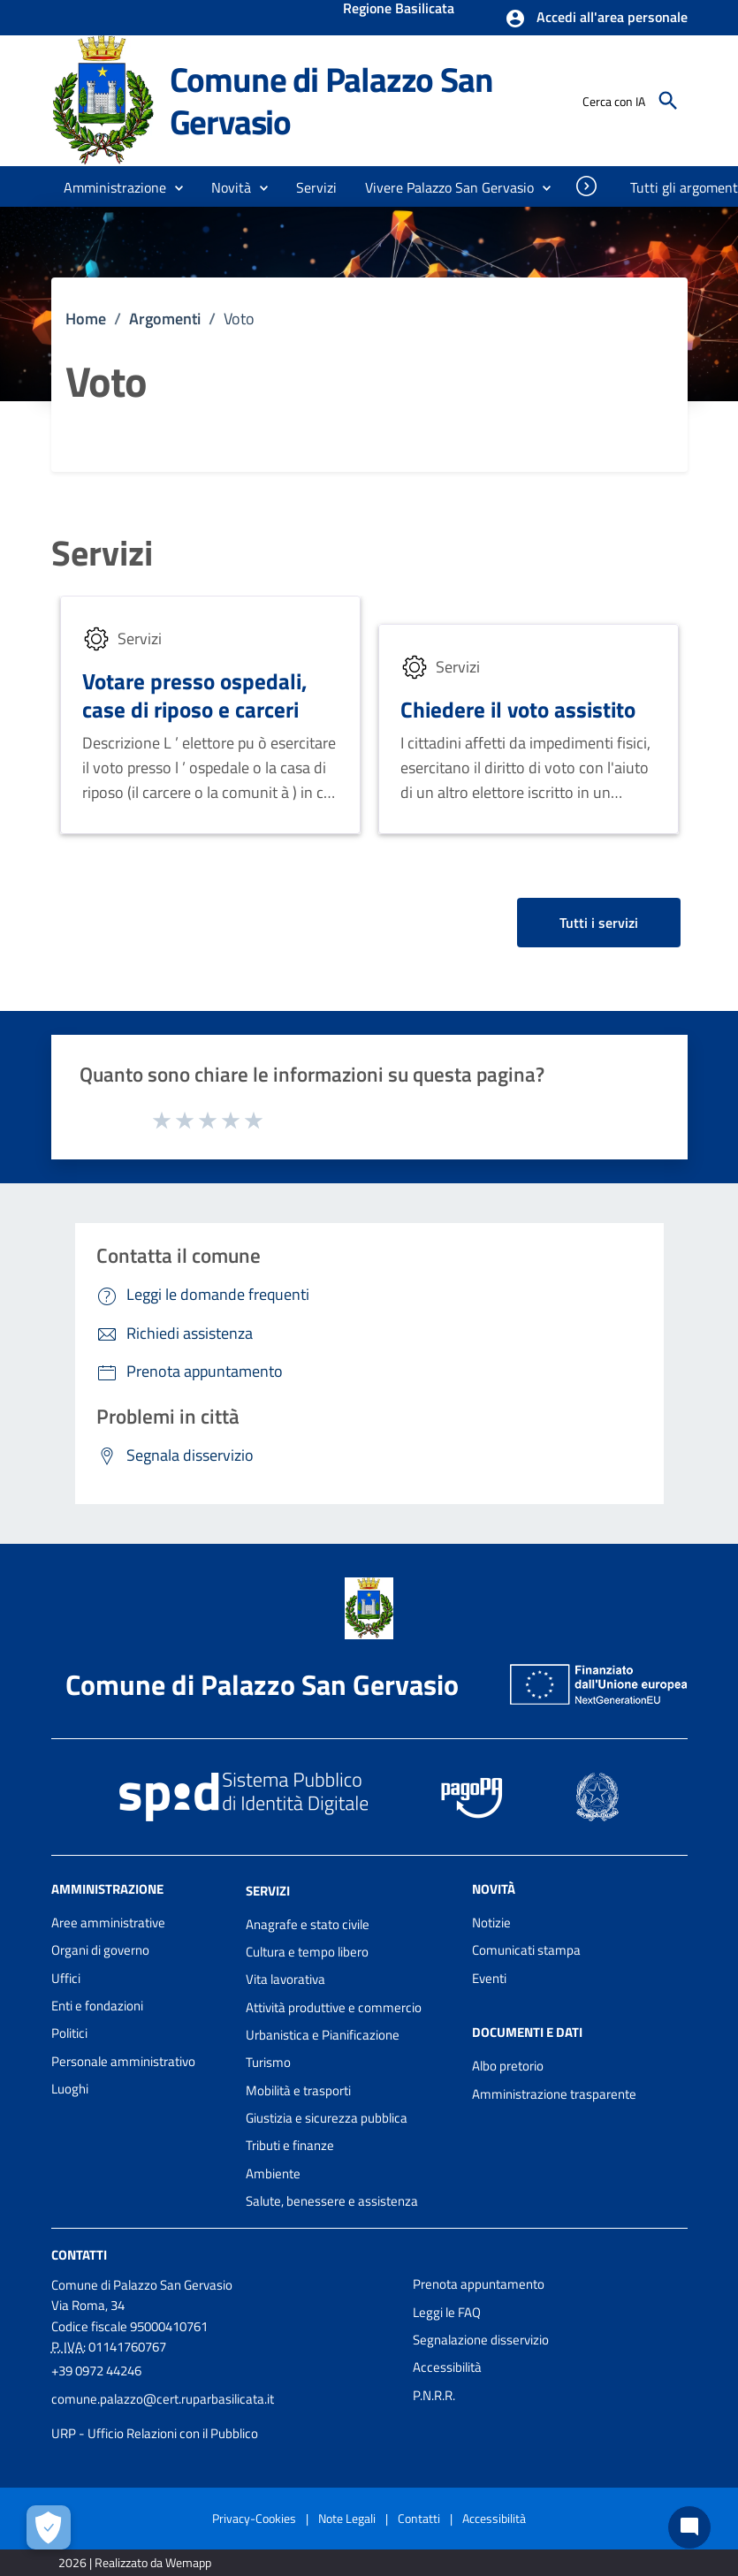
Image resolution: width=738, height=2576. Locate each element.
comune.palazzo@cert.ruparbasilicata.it (162, 2399)
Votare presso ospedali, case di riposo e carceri (195, 695)
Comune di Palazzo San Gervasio (331, 100)
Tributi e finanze (290, 2145)
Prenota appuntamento (478, 2284)
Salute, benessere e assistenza (332, 2201)
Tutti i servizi (598, 922)
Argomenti (165, 319)
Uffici (65, 1978)
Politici (69, 2033)
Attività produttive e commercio (334, 2007)
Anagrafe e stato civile (307, 1924)
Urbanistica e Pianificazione (322, 2035)
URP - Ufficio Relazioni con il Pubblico (154, 2433)
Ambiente (273, 2173)
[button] (596, 18)
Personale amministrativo (123, 2061)
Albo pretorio (508, 2065)
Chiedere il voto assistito (517, 709)
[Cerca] (668, 100)
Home (85, 319)
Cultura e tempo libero (307, 1951)
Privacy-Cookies (254, 2518)
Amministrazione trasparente (554, 2094)
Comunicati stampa (526, 1950)
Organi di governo (100, 1950)
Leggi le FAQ (447, 2312)
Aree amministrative (108, 1922)
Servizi (102, 553)
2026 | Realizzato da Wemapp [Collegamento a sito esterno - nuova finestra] (134, 2562)
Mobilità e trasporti (298, 2090)
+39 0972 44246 (96, 2370)
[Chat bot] (689, 2527)
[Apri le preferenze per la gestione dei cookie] (49, 2527)
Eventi (489, 1978)
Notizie (491, 1922)
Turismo (268, 2062)
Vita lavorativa (285, 1979)
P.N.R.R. (434, 2395)
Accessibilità (447, 2367)
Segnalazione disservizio (481, 2339)
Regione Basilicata (398, 10)
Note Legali (347, 2518)
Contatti (79, 2255)
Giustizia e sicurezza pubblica (326, 2118)
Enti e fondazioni (97, 2005)
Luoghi (69, 2088)
